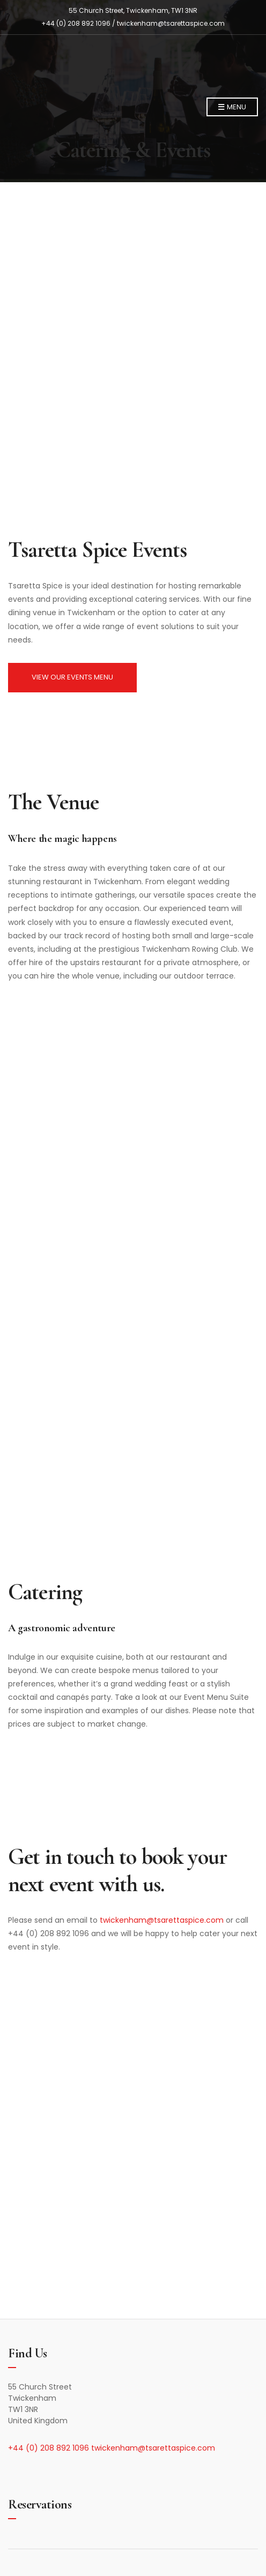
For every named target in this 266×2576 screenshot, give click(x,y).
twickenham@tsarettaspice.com (171, 23)
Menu (232, 107)
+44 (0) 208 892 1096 (49, 2448)
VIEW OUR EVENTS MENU (72, 677)
